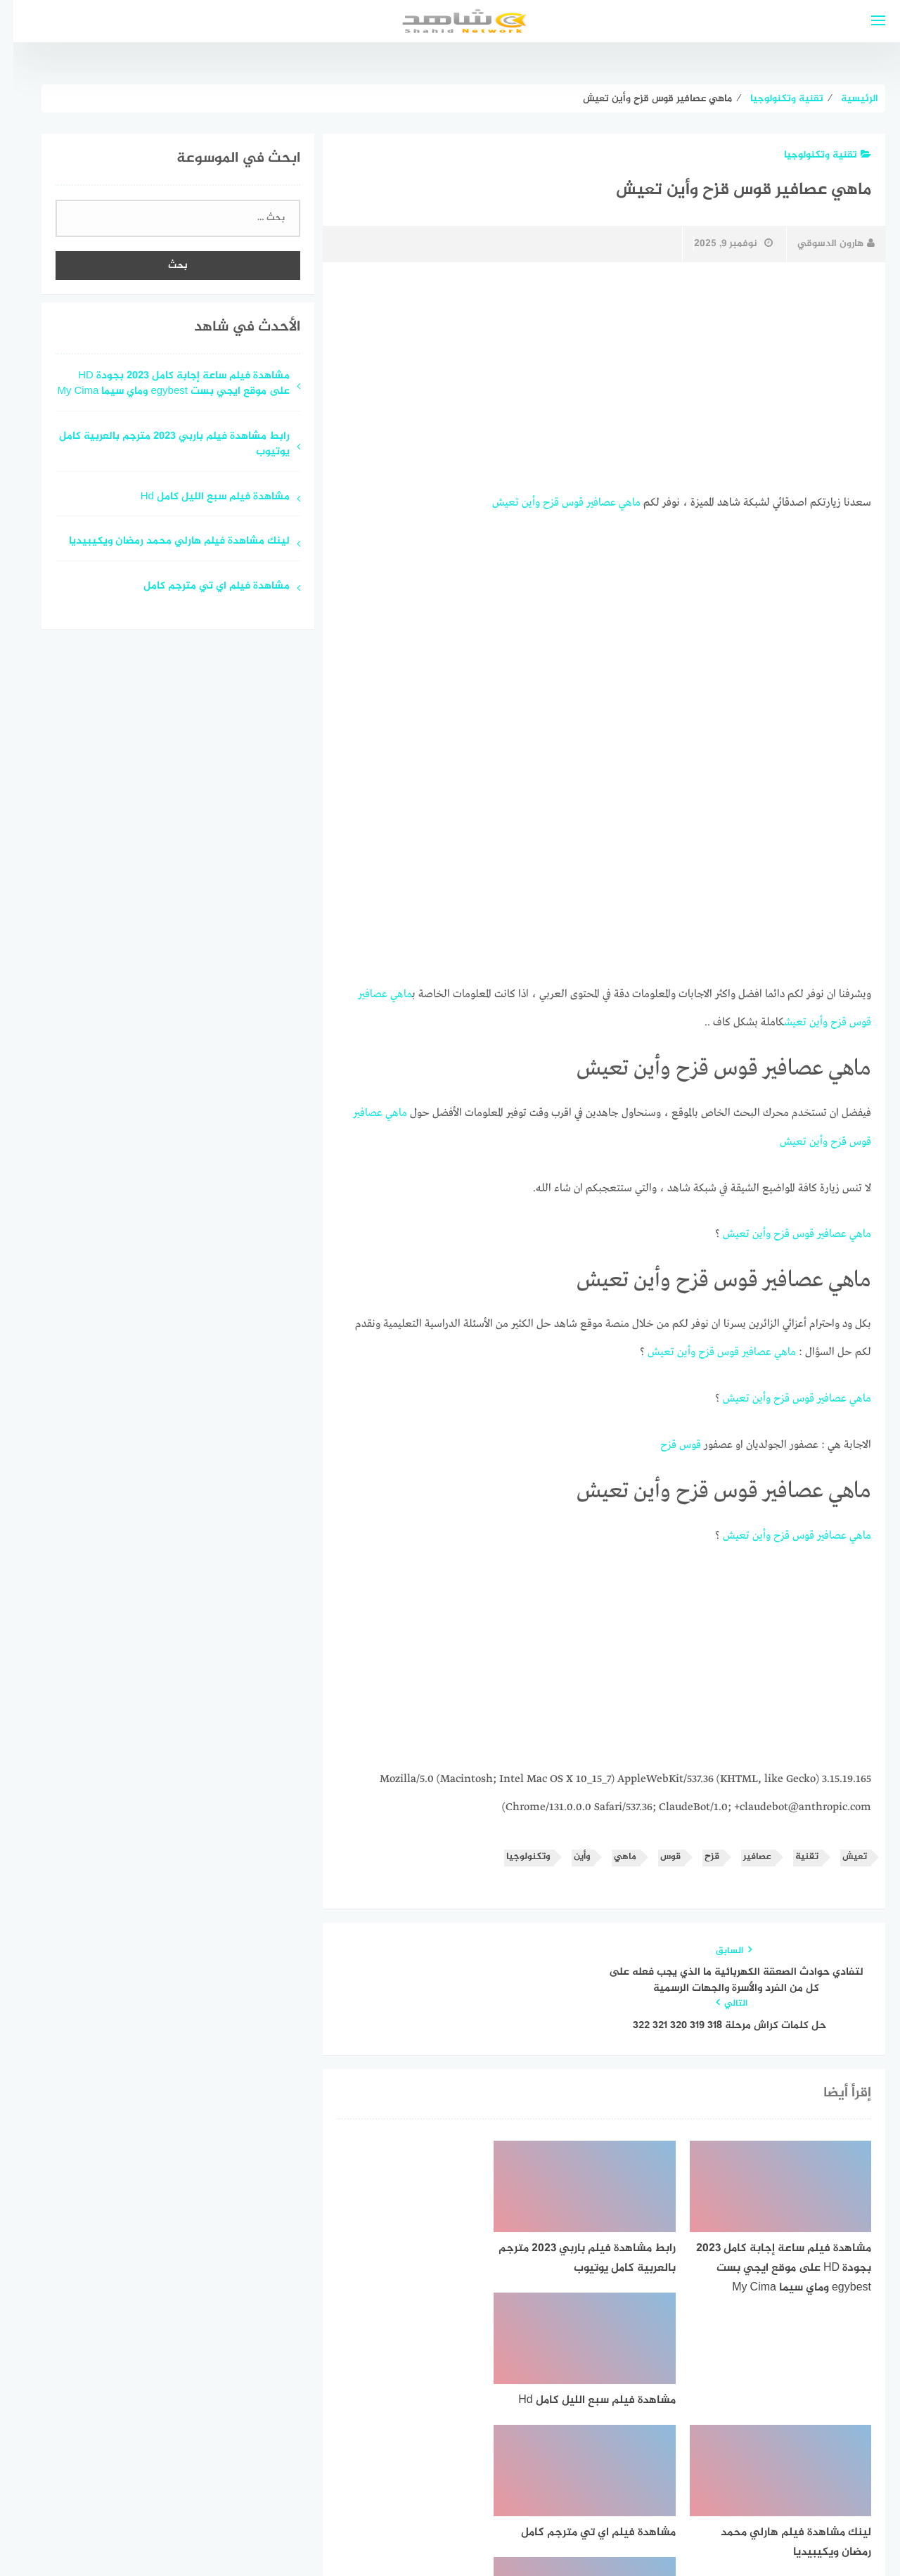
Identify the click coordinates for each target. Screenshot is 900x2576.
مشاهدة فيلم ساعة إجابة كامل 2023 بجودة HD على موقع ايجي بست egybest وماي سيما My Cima (160, 385)
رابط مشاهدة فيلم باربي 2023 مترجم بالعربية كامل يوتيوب (161, 445)
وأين (517, 502)
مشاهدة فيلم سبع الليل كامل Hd (201, 497)
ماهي (616, 502)
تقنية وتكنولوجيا (814, 155)
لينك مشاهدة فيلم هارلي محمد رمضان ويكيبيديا (166, 542)
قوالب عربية (391, 2529)
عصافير (588, 502)
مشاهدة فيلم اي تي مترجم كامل (203, 587)
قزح (537, 502)
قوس (559, 502)
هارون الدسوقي (822, 244)
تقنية (793, 1850)
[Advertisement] (590, 377)
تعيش (492, 502)
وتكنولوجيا (514, 1850)
